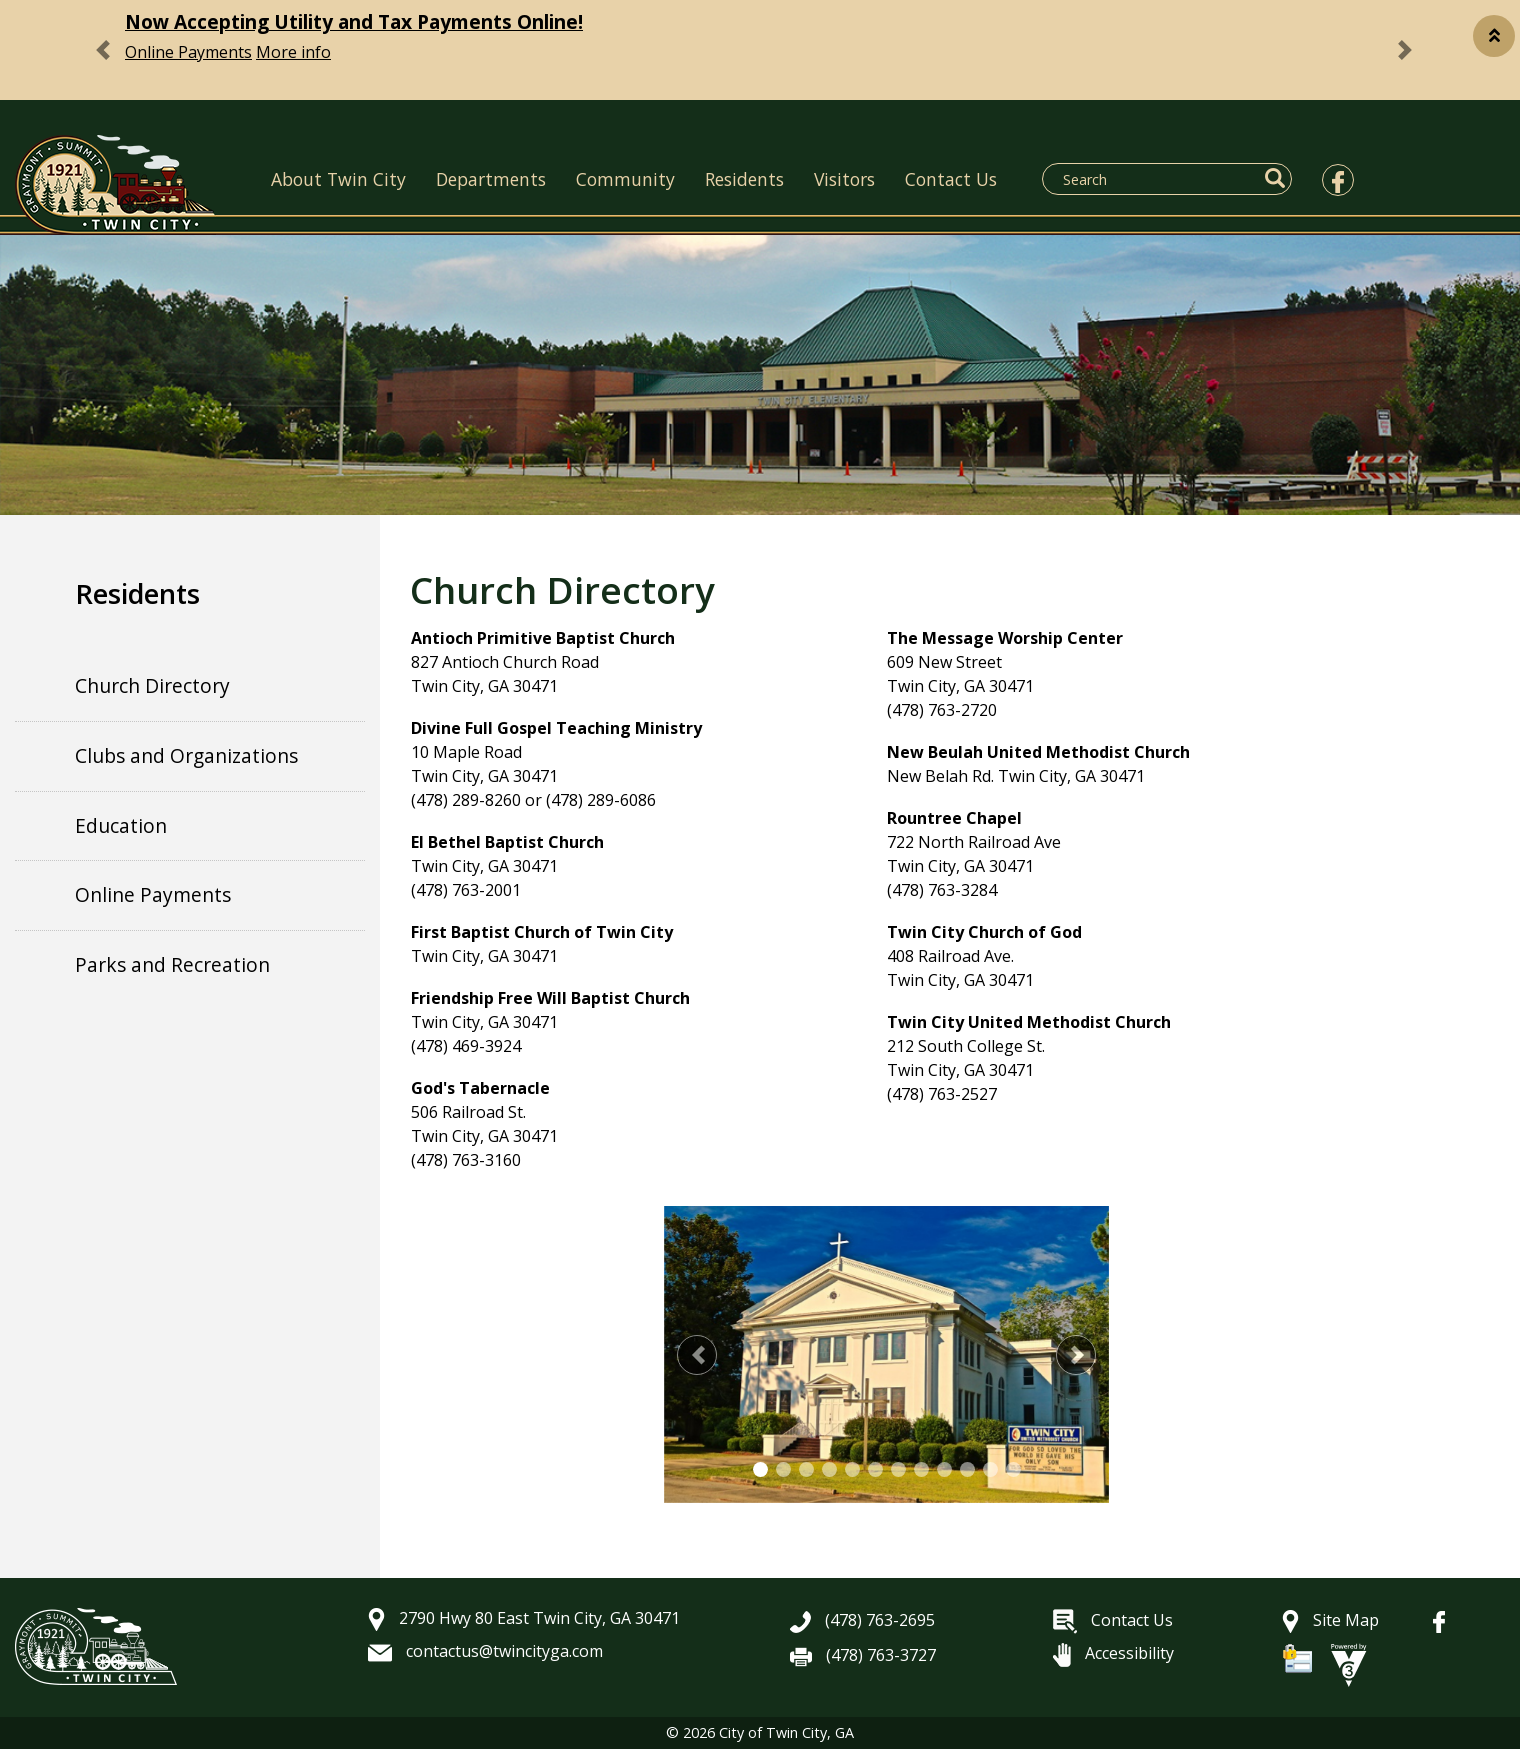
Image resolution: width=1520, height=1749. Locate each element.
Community (625, 179)
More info (293, 52)
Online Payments (188, 52)
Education (121, 825)
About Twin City (338, 179)
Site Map (1330, 1620)
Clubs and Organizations (186, 755)
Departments (491, 179)
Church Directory (152, 685)
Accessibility (1113, 1653)
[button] (1494, 36)
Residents (744, 179)
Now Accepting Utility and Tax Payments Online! (354, 21)
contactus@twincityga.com (485, 1651)
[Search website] (1155, 179)
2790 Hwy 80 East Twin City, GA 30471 (524, 1618)
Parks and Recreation (172, 964)
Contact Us (951, 179)
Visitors (844, 179)
